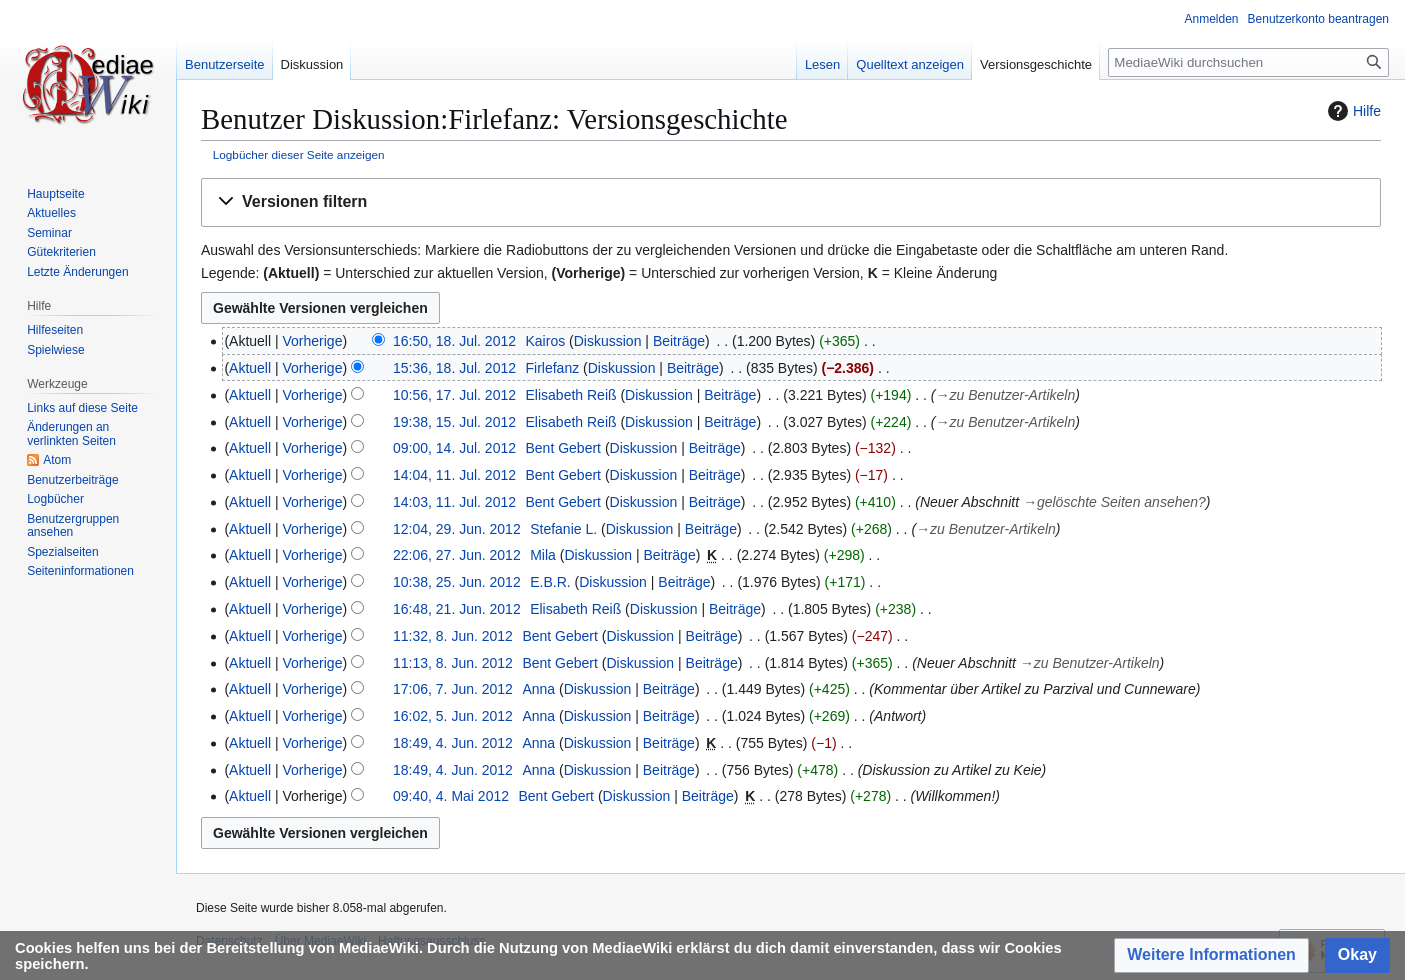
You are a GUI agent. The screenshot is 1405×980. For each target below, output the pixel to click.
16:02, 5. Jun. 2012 (453, 716)
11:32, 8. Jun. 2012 (453, 636)
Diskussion (608, 341)
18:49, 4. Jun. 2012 (453, 743)
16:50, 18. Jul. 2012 (454, 341)
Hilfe (1352, 111)
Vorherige (313, 341)
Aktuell (250, 368)
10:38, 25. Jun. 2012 (457, 582)
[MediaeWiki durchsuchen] (1248, 62)
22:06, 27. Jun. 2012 (457, 555)
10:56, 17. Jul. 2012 (454, 395)
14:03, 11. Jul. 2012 (454, 502)
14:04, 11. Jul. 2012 (454, 475)
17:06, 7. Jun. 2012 (453, 689)
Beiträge (679, 341)
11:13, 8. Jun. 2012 (453, 663)
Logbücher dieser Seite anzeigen (299, 154)
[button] (791, 202)
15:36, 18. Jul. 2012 (454, 368)
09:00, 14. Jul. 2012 (454, 448)
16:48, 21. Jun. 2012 (457, 609)
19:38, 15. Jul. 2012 (454, 422)
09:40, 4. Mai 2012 (451, 796)
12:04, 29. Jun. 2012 (457, 529)
